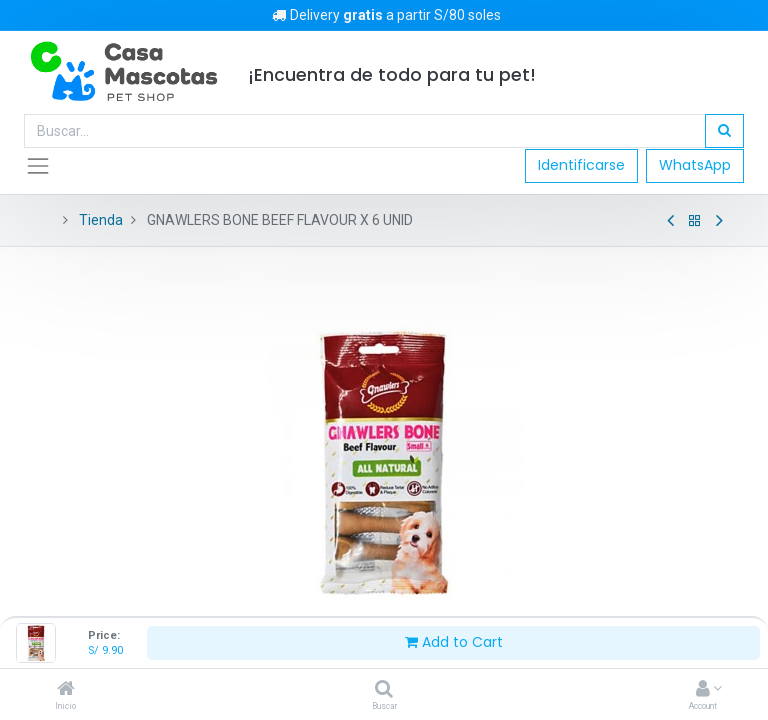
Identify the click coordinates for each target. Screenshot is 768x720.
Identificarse (581, 165)
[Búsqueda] (724, 131)
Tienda (101, 220)
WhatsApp (695, 165)
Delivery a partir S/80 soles (384, 15)
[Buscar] (384, 690)
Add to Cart (454, 642)
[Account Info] (703, 690)
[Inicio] (66, 690)
